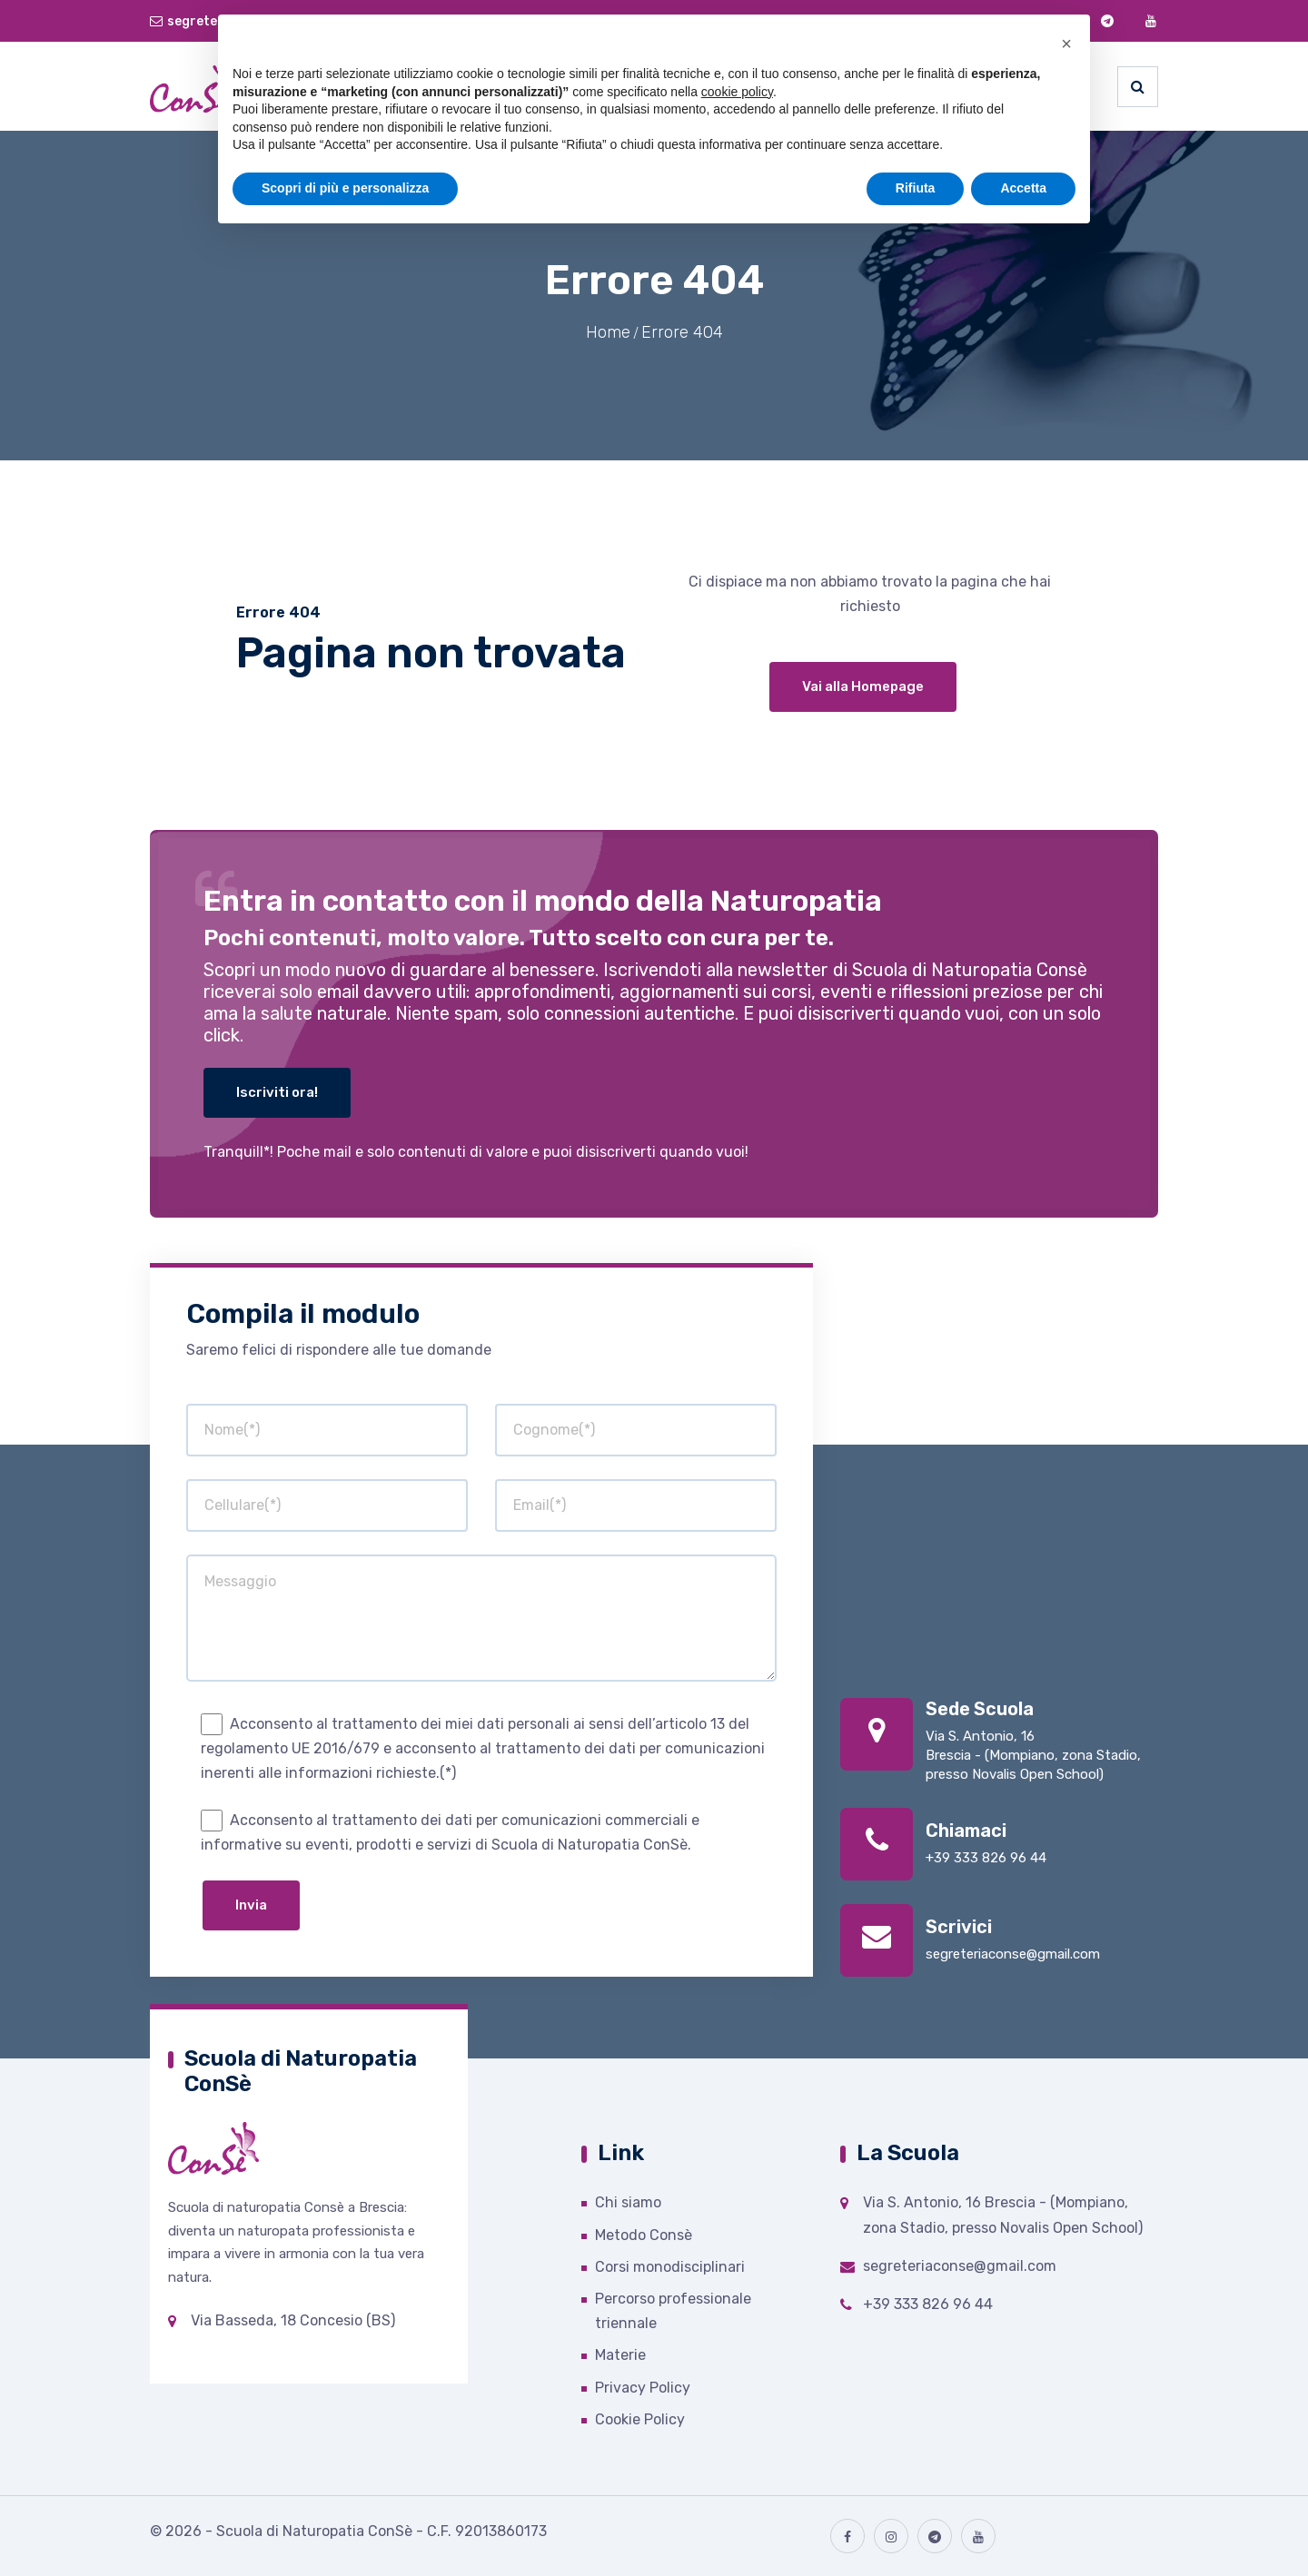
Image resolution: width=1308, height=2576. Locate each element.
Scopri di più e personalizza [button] (345, 188)
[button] (1066, 43)
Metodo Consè (643, 2235)
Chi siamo (628, 2202)
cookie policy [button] (737, 91)
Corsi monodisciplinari (670, 2266)
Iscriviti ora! (277, 1092)
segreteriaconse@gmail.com (1013, 1954)
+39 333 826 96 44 (986, 1858)
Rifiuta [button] (916, 188)
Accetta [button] (1023, 188)
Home (608, 332)
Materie (620, 2355)
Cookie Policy (640, 2419)
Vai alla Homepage (863, 686)
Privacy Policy (642, 2387)
